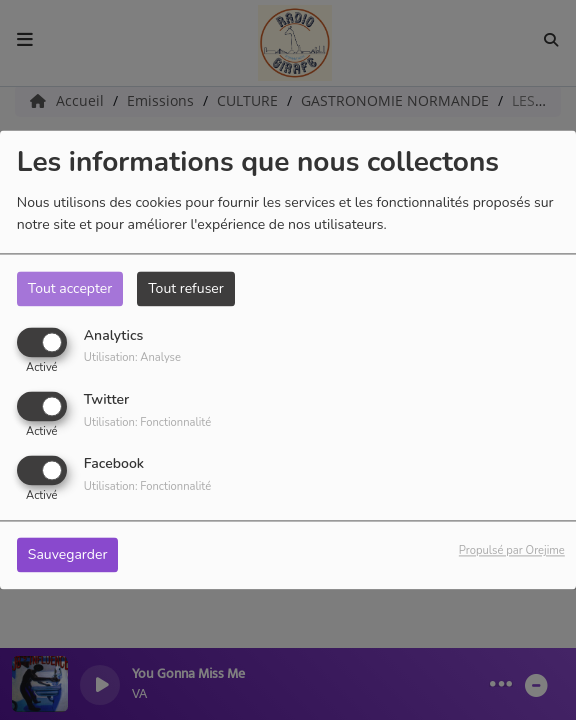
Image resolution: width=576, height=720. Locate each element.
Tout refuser (186, 288)
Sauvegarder (68, 555)
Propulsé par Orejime (512, 551)
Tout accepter (70, 288)
